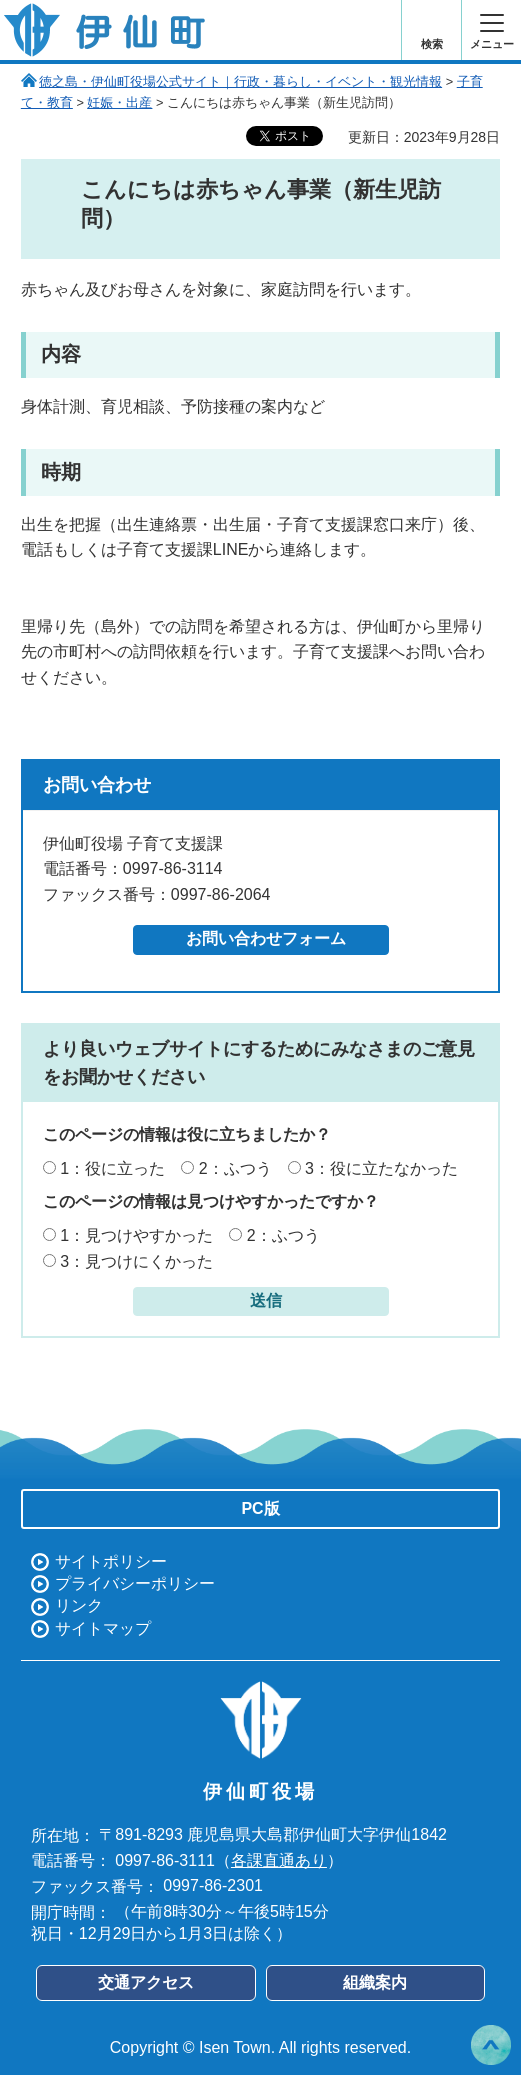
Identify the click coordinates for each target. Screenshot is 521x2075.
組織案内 (375, 1982)
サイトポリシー (111, 1561)
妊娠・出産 (119, 102)
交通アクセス (146, 1982)
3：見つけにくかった (136, 1261)
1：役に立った (112, 1168)
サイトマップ (103, 1628)
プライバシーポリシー (135, 1583)
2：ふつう (235, 1168)
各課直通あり (279, 1860)
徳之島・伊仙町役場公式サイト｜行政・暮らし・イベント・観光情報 (240, 81)
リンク (79, 1605)
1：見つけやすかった (136, 1235)
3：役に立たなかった (381, 1168)
